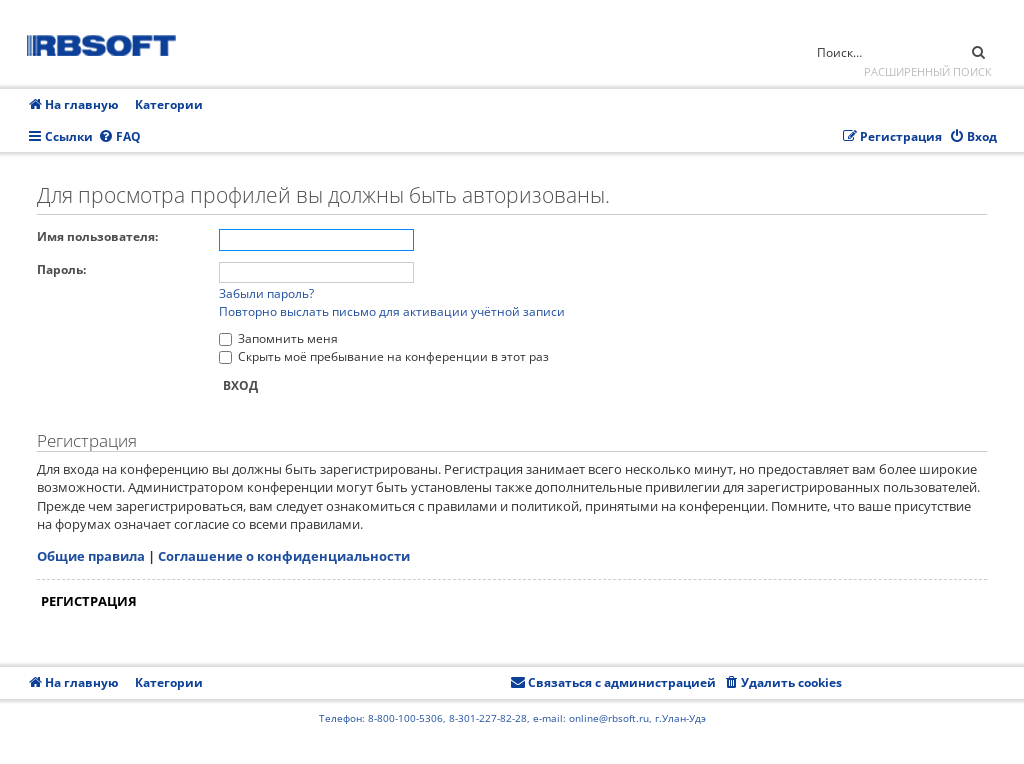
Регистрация (89, 601)
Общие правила (91, 556)
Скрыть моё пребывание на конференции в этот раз (384, 356)
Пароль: (61, 269)
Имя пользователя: (97, 236)
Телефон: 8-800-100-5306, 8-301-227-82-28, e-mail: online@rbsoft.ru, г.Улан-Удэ (512, 718)
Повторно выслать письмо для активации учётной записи (392, 311)
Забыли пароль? (266, 293)
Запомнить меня (278, 338)
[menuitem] (119, 137)
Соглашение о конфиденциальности (284, 556)
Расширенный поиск (928, 71)
